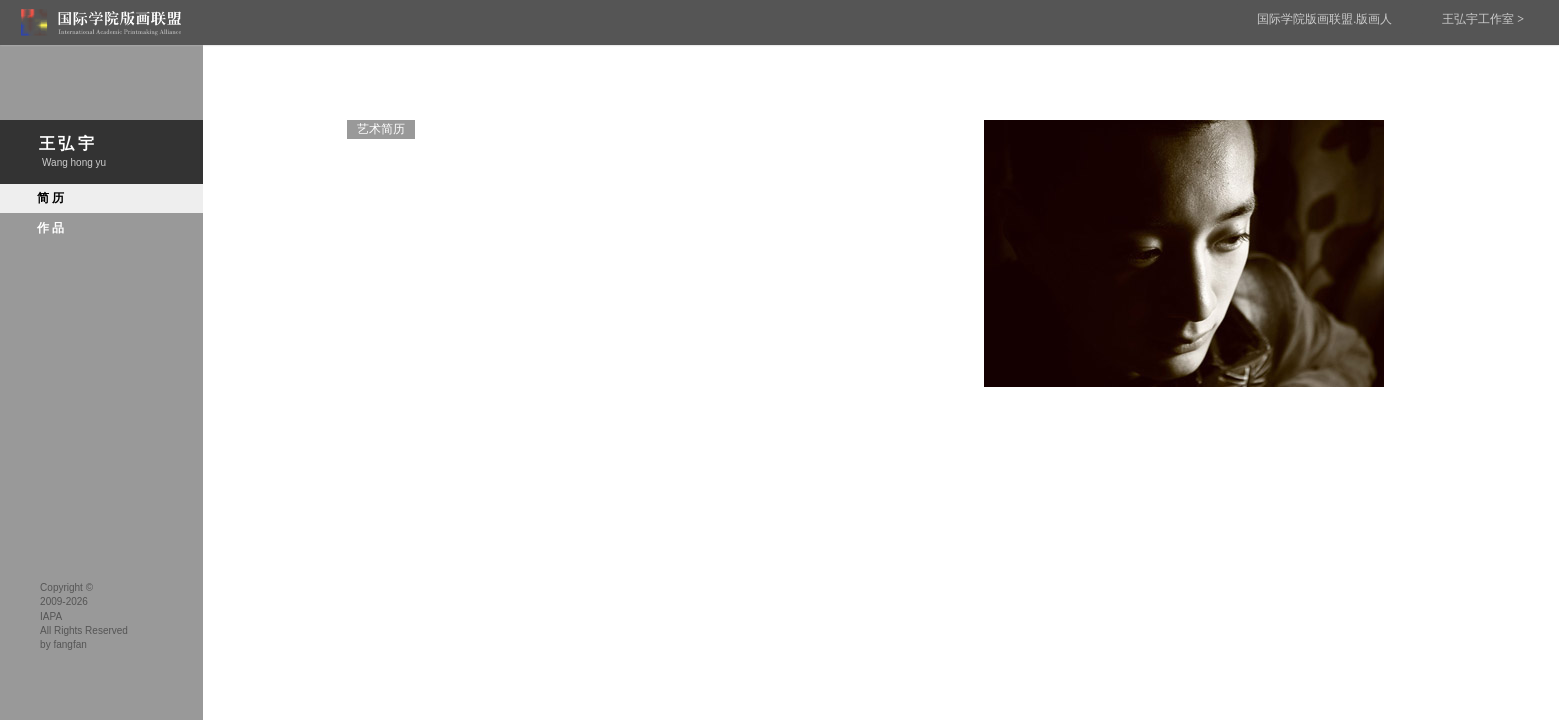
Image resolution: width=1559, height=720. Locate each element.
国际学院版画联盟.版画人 (1324, 19)
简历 (49, 198)
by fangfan (63, 644)
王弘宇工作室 (1483, 19)
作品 (49, 228)
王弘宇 (101, 152)
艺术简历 (381, 129)
